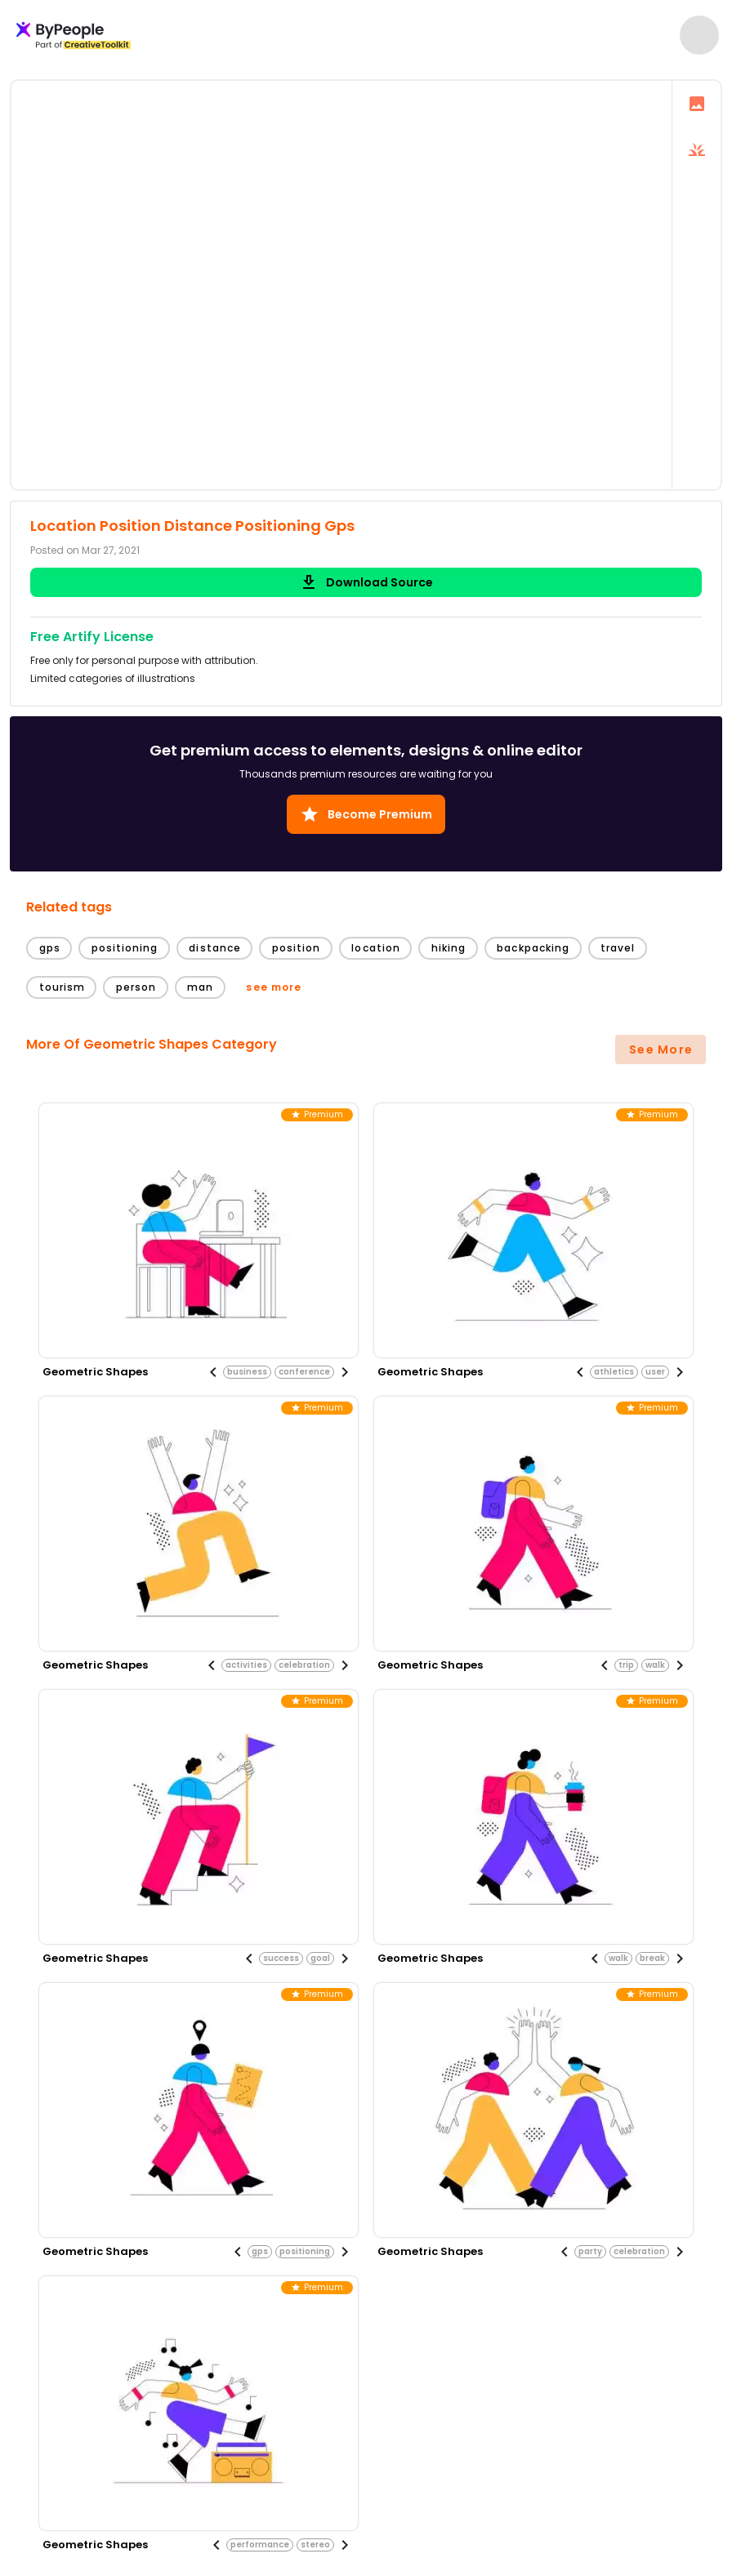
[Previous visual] (213, 1372)
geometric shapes (95, 1371)
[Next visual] (345, 1372)
